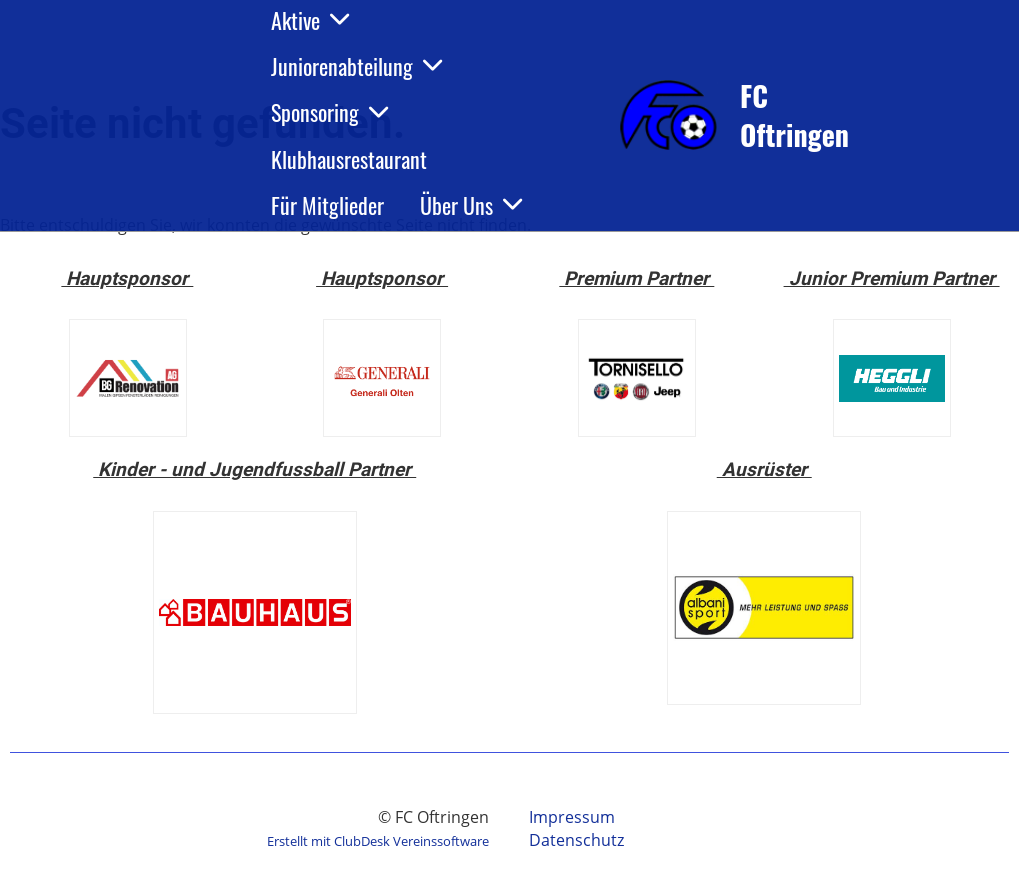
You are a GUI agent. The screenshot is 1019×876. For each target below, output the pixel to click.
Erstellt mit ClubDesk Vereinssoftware (378, 841)
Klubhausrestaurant (349, 159)
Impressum (572, 817)
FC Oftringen (794, 115)
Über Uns (471, 205)
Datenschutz (576, 840)
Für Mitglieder (327, 205)
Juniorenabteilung (356, 66)
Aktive (310, 20)
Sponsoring (329, 112)
